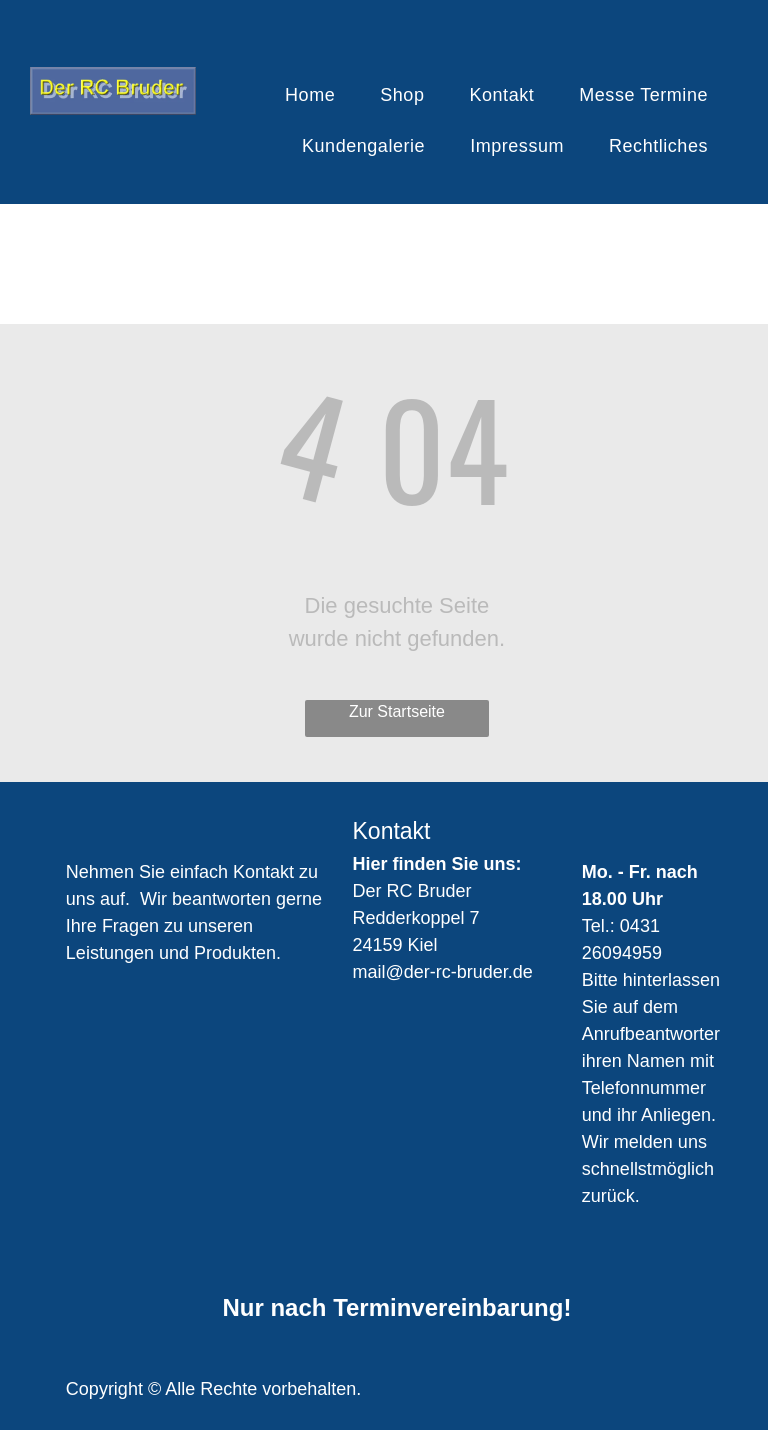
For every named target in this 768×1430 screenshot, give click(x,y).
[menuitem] (317, 95)
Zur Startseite (397, 711)
